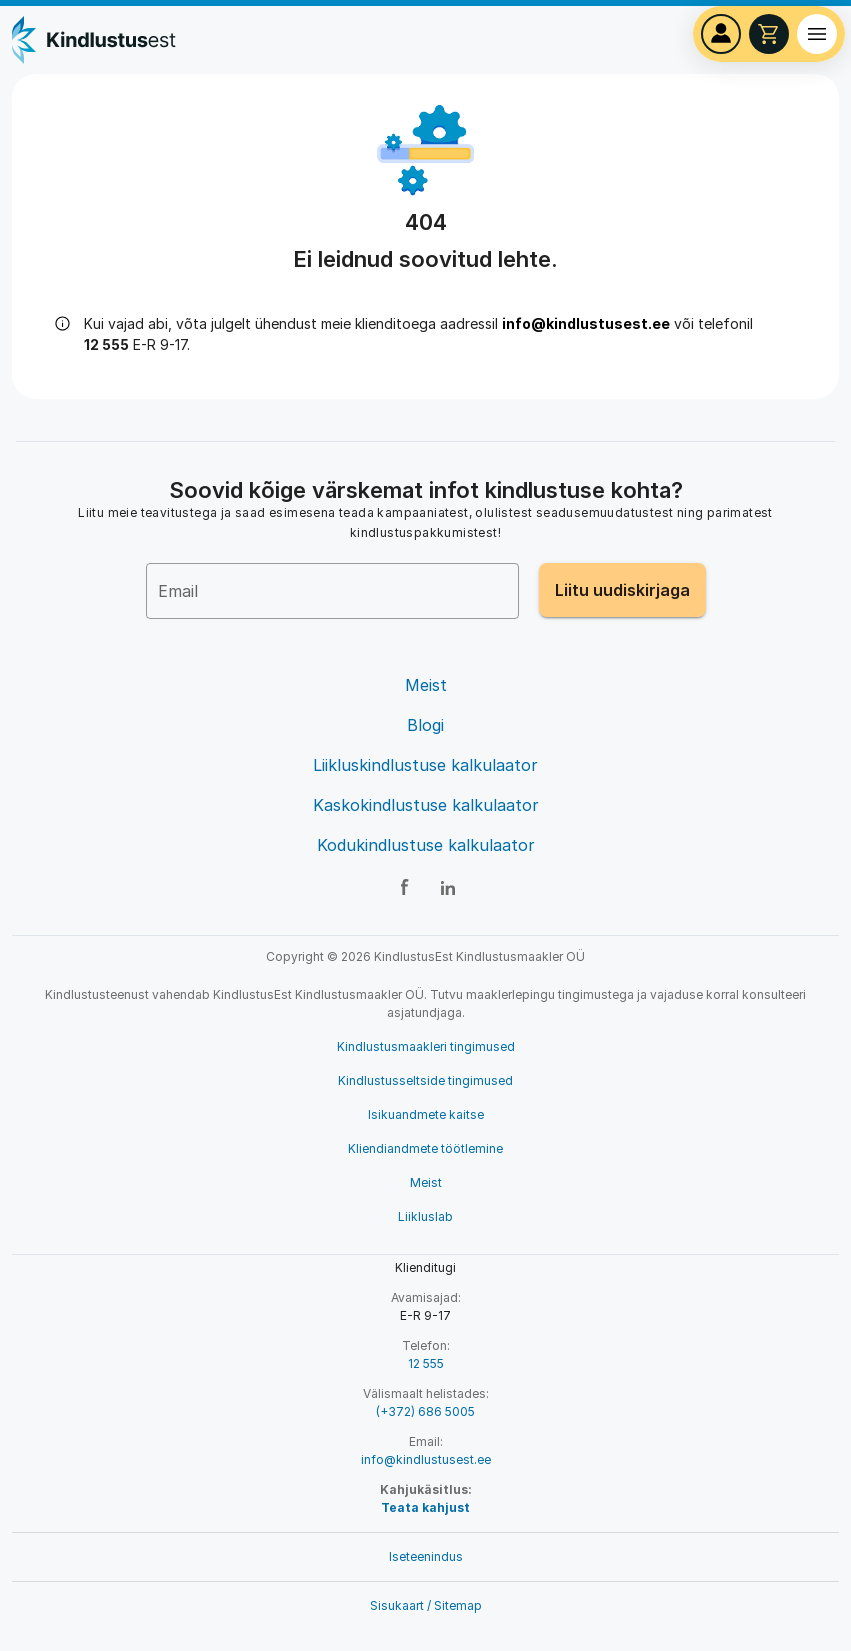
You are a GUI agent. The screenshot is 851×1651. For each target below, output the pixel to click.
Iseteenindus (426, 1556)
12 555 (426, 1363)
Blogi (425, 725)
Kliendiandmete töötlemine (425, 1148)
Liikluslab (425, 1216)
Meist (426, 685)
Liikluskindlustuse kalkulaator (425, 765)
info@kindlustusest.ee (586, 323)
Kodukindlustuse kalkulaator (426, 845)
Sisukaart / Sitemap (426, 1605)
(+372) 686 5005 (425, 1411)
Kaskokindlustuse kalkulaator (426, 805)
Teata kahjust (425, 1507)
